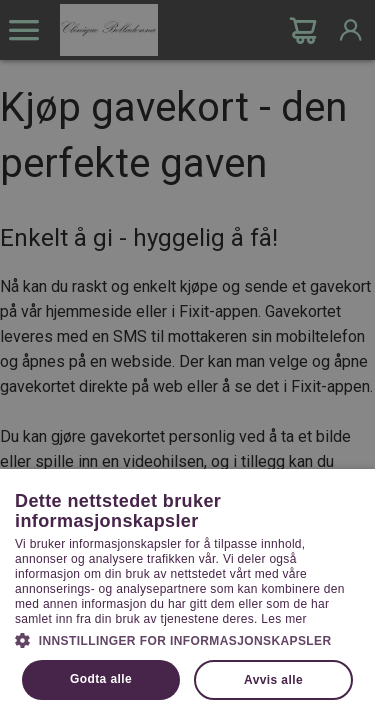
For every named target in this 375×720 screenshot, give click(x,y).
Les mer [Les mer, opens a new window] (283, 619)
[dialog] (187, 360)
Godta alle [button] (101, 679)
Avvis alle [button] (273, 680)
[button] (187, 639)
